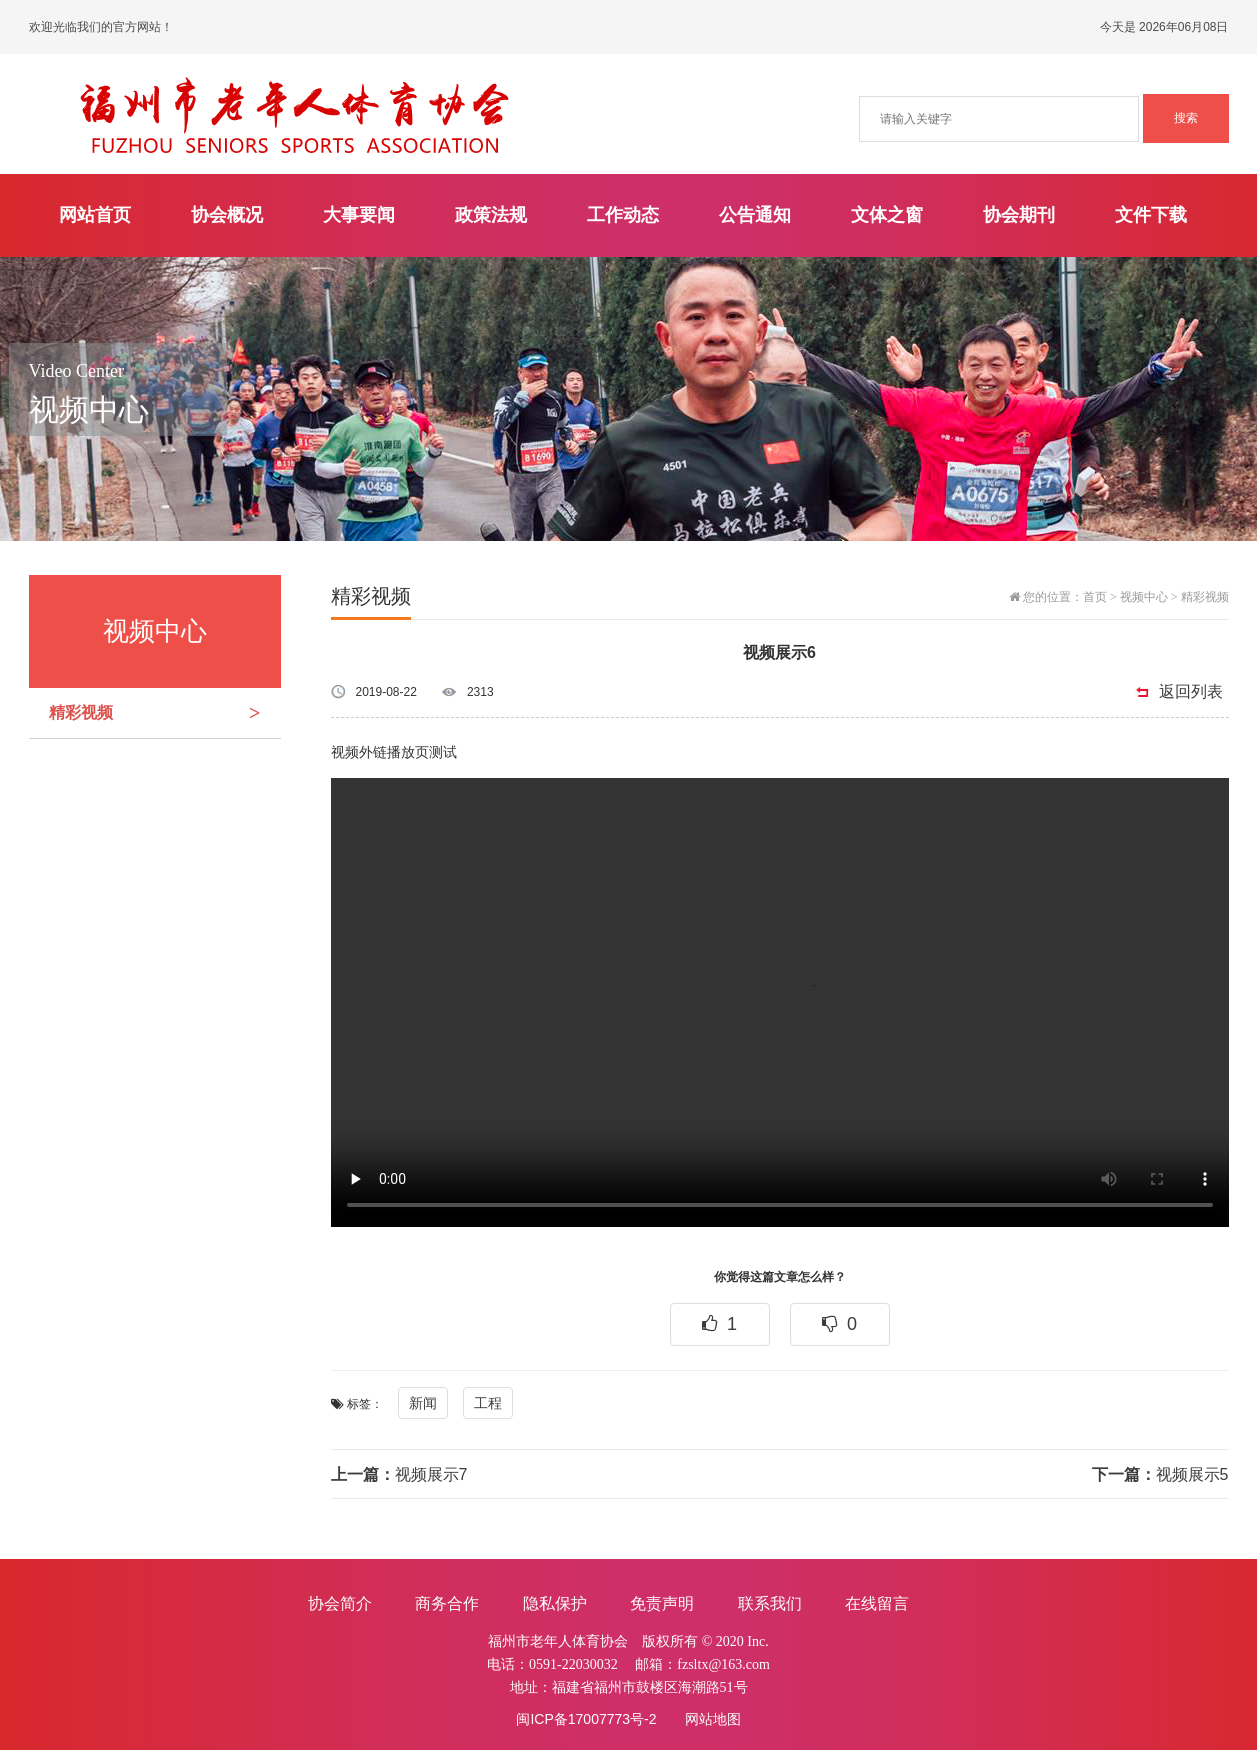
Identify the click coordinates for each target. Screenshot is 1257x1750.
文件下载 (1151, 215)
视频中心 (1144, 597)
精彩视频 (165, 713)
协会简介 (340, 1603)
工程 (488, 1403)
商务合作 (447, 1603)
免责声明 (662, 1603)
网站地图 (713, 1719)
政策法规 (491, 215)
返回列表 (1191, 691)
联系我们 (770, 1603)
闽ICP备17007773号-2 (586, 1719)
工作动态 (623, 215)
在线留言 (877, 1603)
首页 (1095, 597)
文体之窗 (887, 215)
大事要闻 (359, 215)
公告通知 (755, 215)
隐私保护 (555, 1603)
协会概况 (227, 215)
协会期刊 (1019, 215)
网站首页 (95, 215)
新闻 (423, 1403)
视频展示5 (1160, 1474)
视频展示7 (399, 1474)
